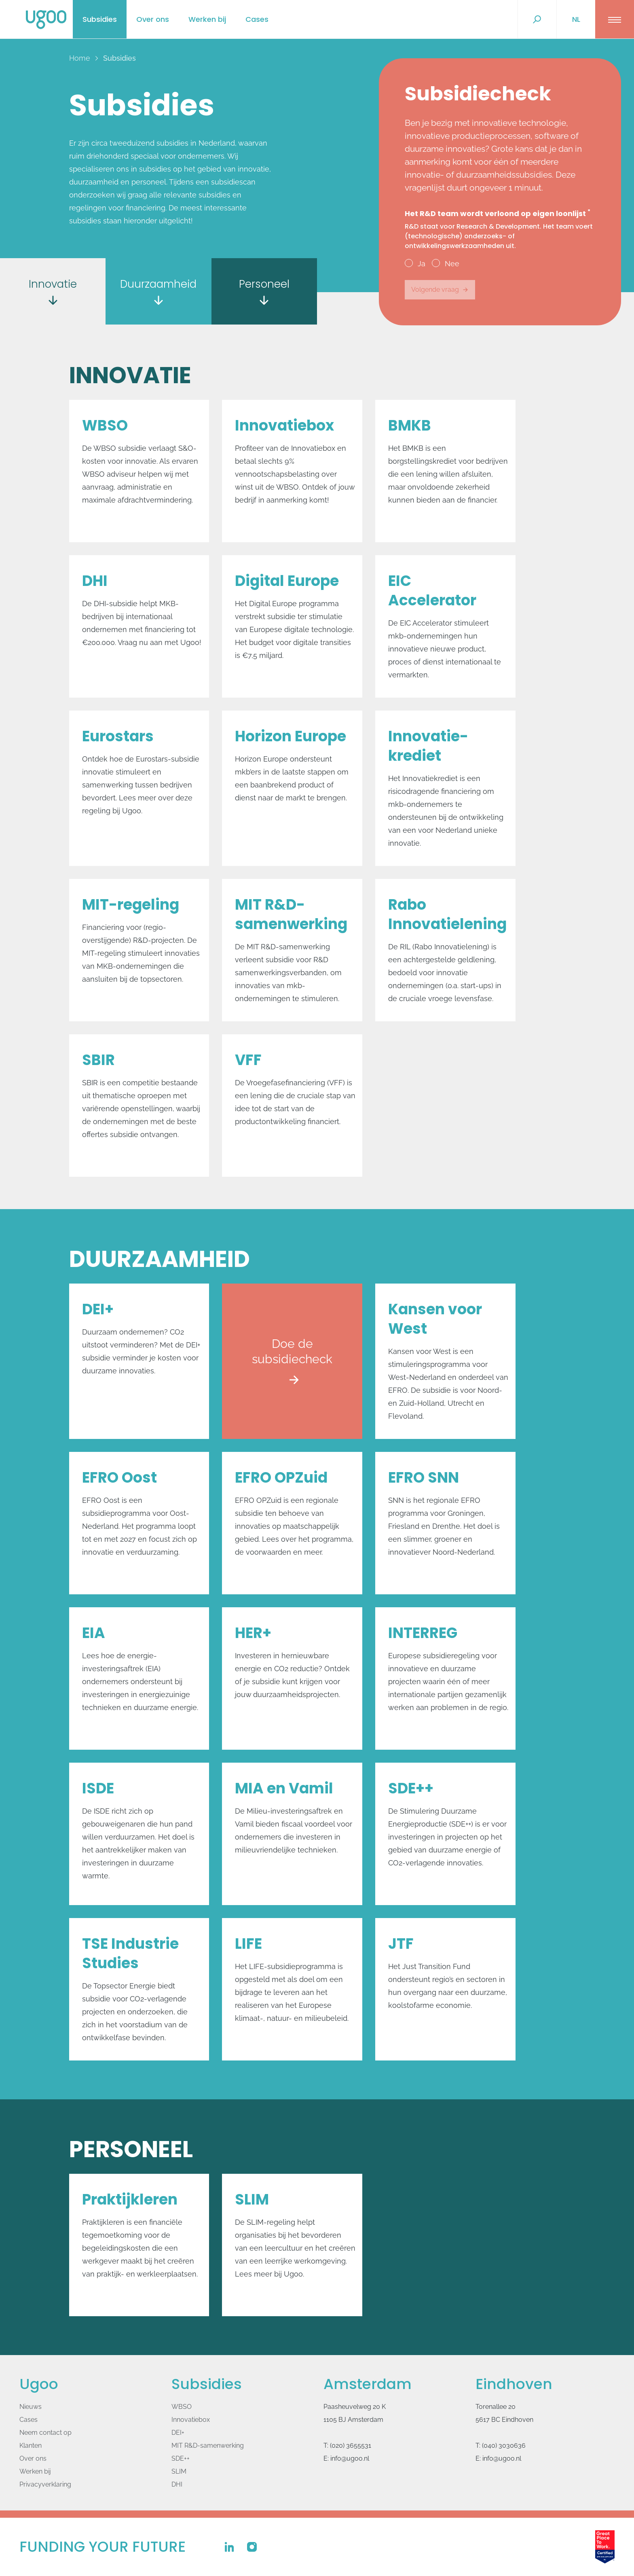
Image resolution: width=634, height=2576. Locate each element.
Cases (256, 19)
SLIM (178, 2471)
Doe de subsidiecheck (292, 1381)
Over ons (152, 19)
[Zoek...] (537, 19)
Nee (445, 263)
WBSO (181, 2406)
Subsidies (99, 19)
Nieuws (30, 2406)
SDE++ (180, 2458)
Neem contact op (45, 2432)
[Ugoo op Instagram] (252, 2547)
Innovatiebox (190, 2419)
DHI (176, 2484)
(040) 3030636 (504, 2445)
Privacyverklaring (45, 2484)
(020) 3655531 (350, 2445)
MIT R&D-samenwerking (207, 2445)
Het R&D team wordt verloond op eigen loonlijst (500, 229)
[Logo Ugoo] (46, 19)
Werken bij (207, 19)
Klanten (30, 2445)
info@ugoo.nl (349, 2458)
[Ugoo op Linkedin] (229, 2547)
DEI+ (177, 2432)
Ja (415, 263)
